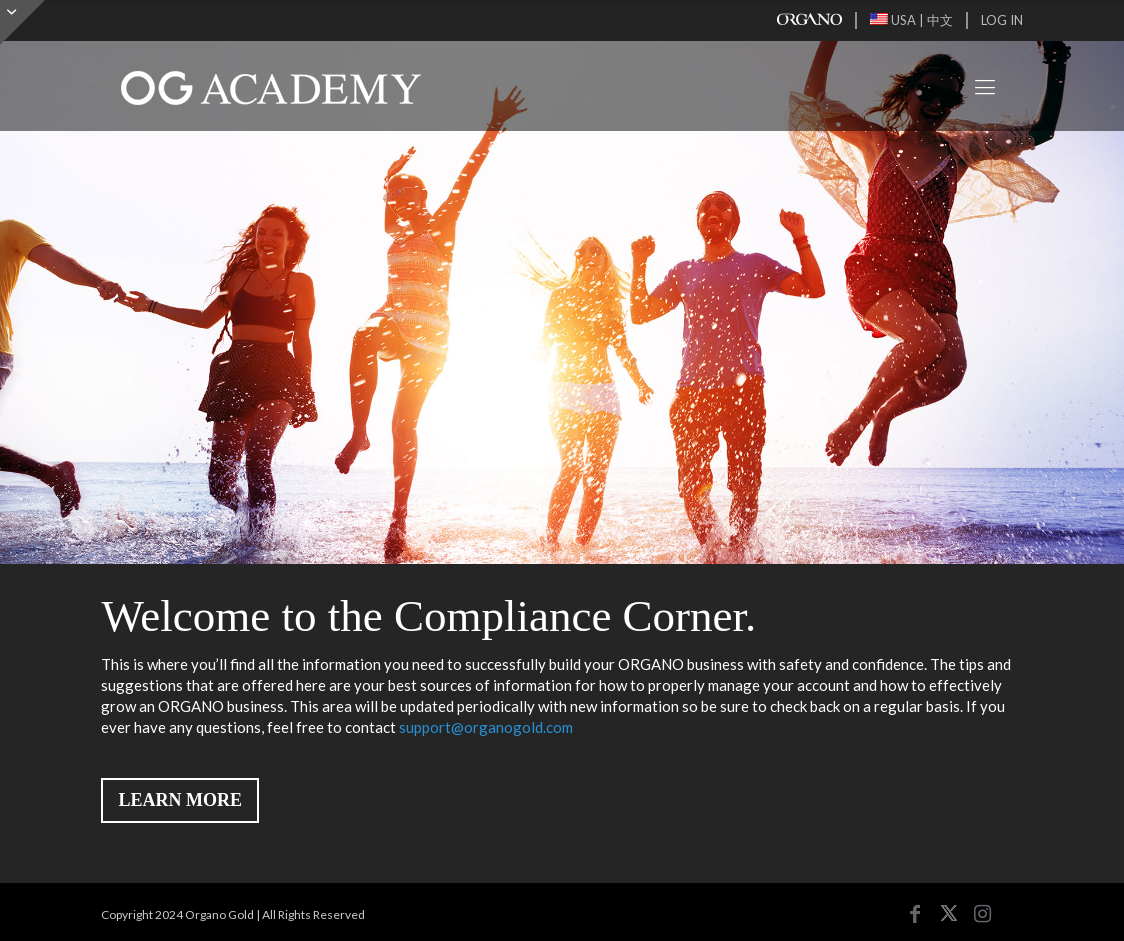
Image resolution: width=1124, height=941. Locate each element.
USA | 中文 (911, 20)
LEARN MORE (180, 800)
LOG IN (1002, 20)
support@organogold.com (486, 727)
